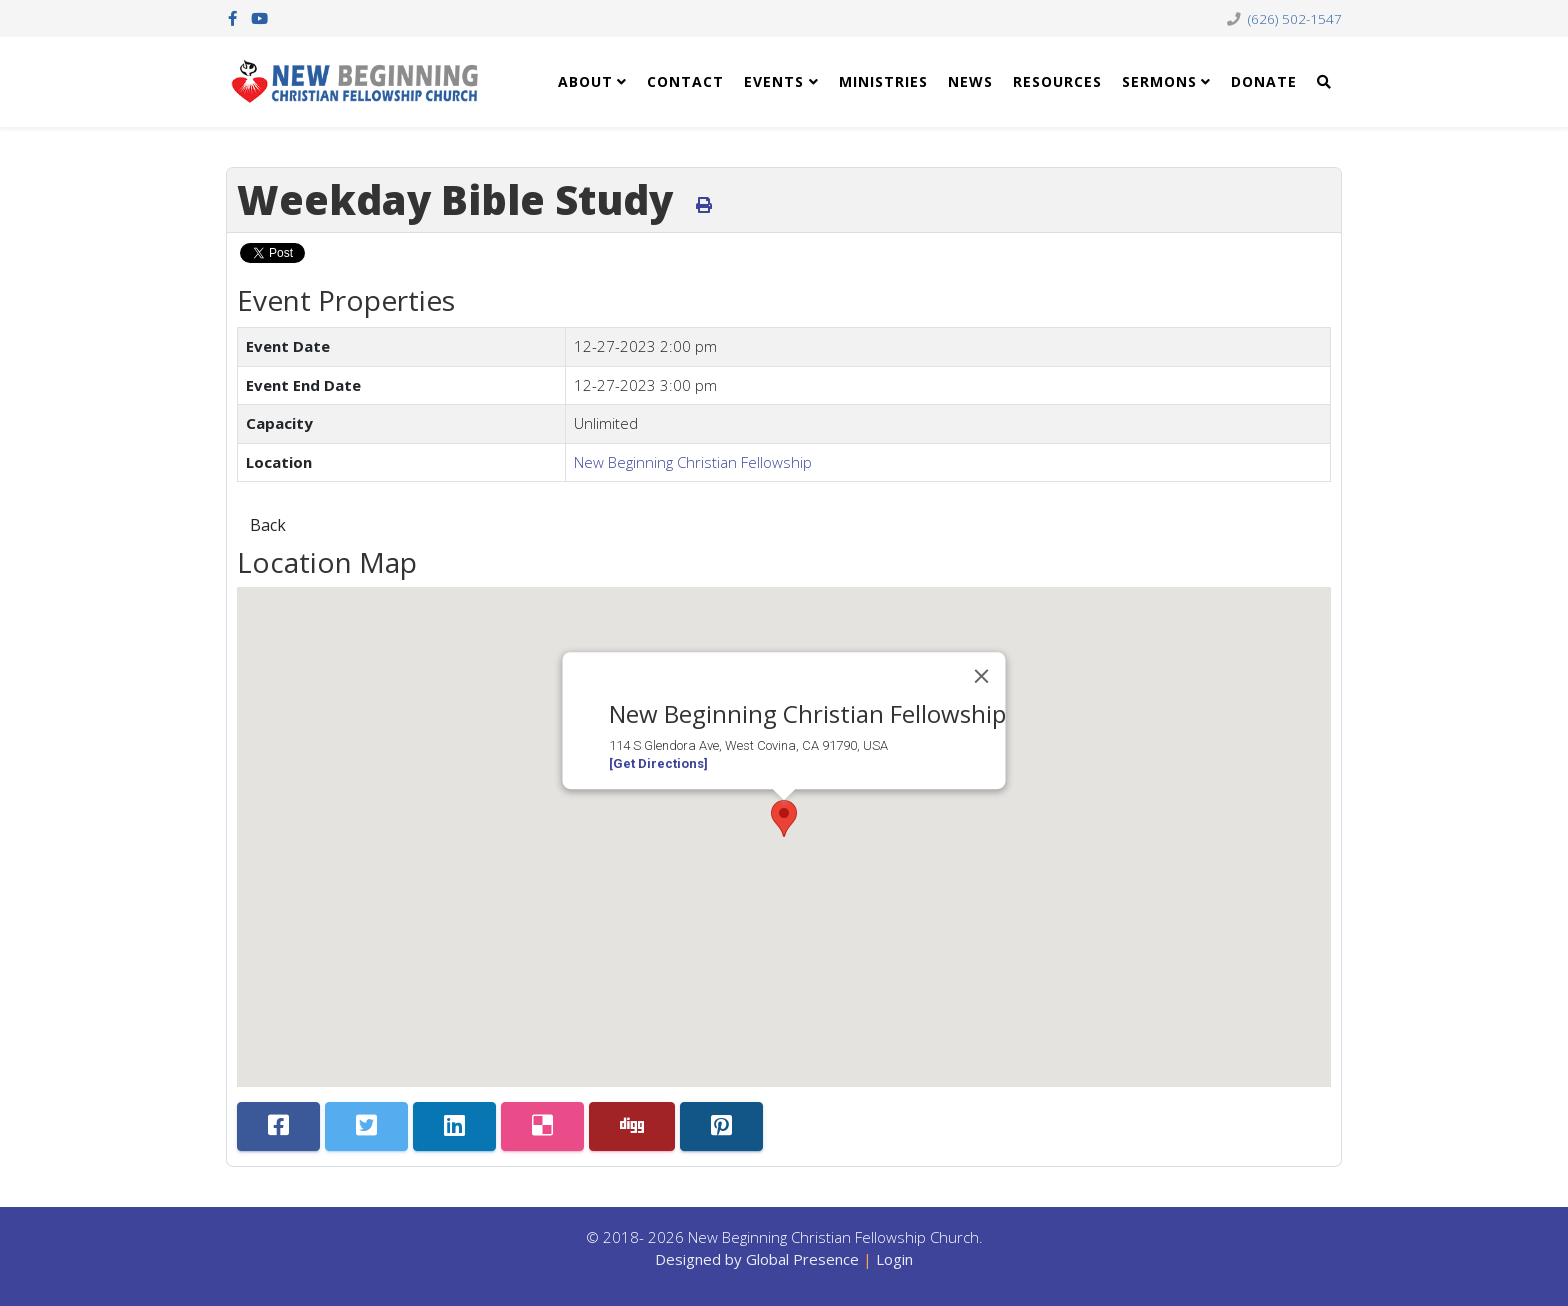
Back (268, 525)
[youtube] (259, 18)
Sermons (1159, 81)
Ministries (883, 81)
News (970, 81)
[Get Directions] (658, 763)
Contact (685, 81)
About (585, 81)
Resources (1057, 81)
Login (894, 1259)
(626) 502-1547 (1295, 19)
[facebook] (232, 18)
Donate (1264, 81)
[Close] (982, 676)
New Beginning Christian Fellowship (693, 462)
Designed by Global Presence (757, 1259)
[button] (784, 818)
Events (774, 81)
